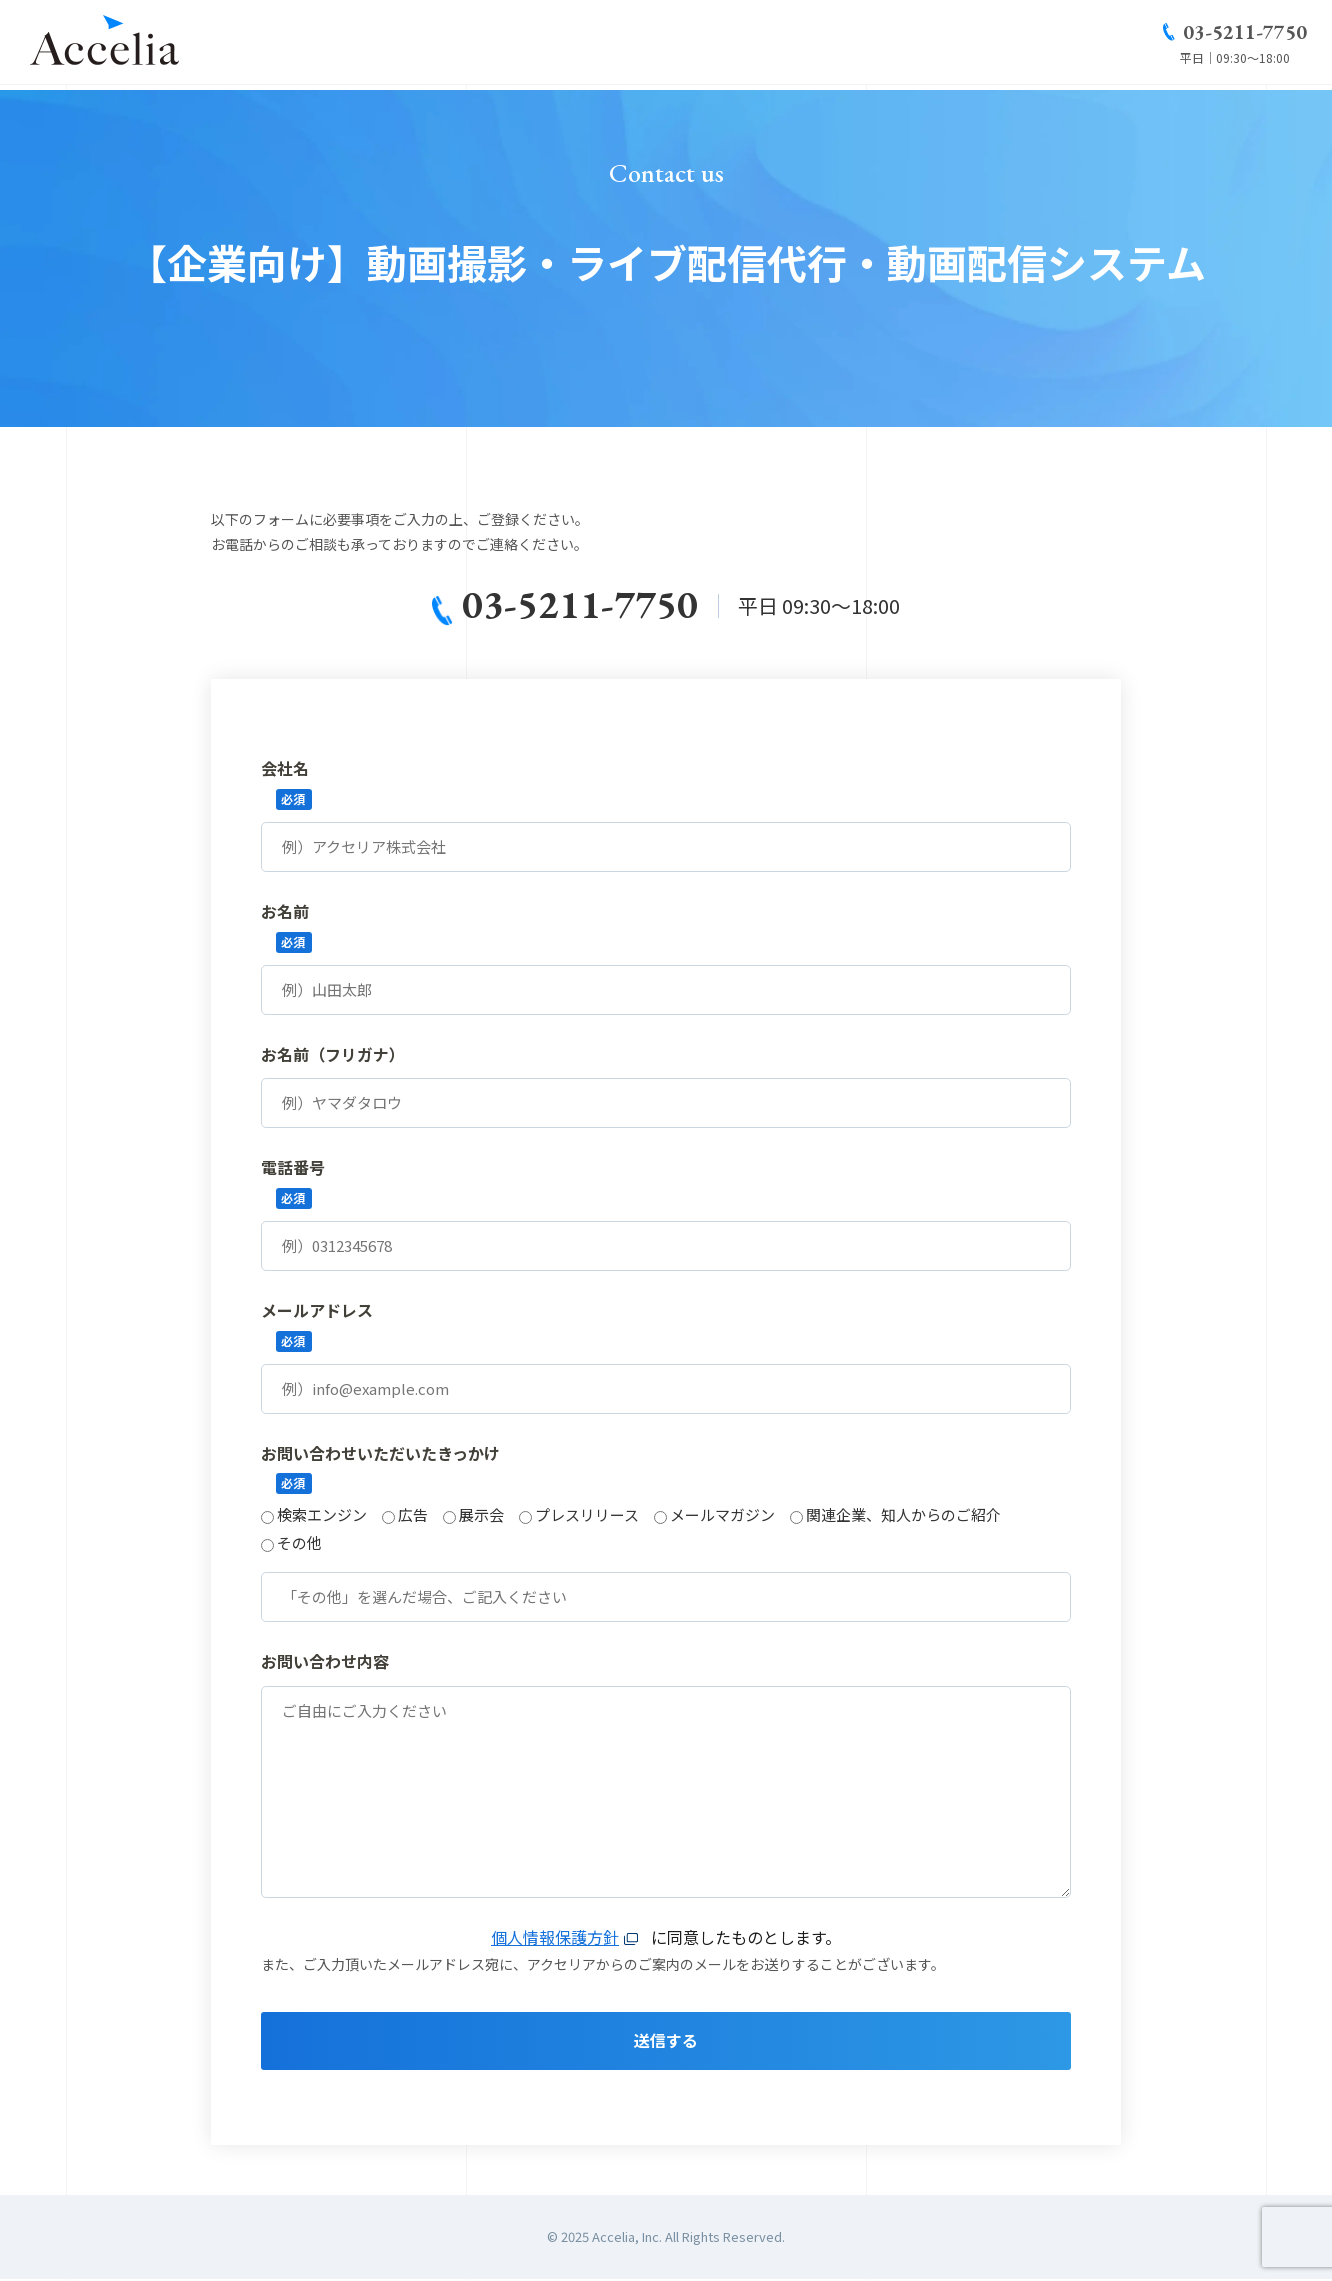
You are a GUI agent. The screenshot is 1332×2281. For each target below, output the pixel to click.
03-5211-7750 (1245, 34)
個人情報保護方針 (555, 1938)
